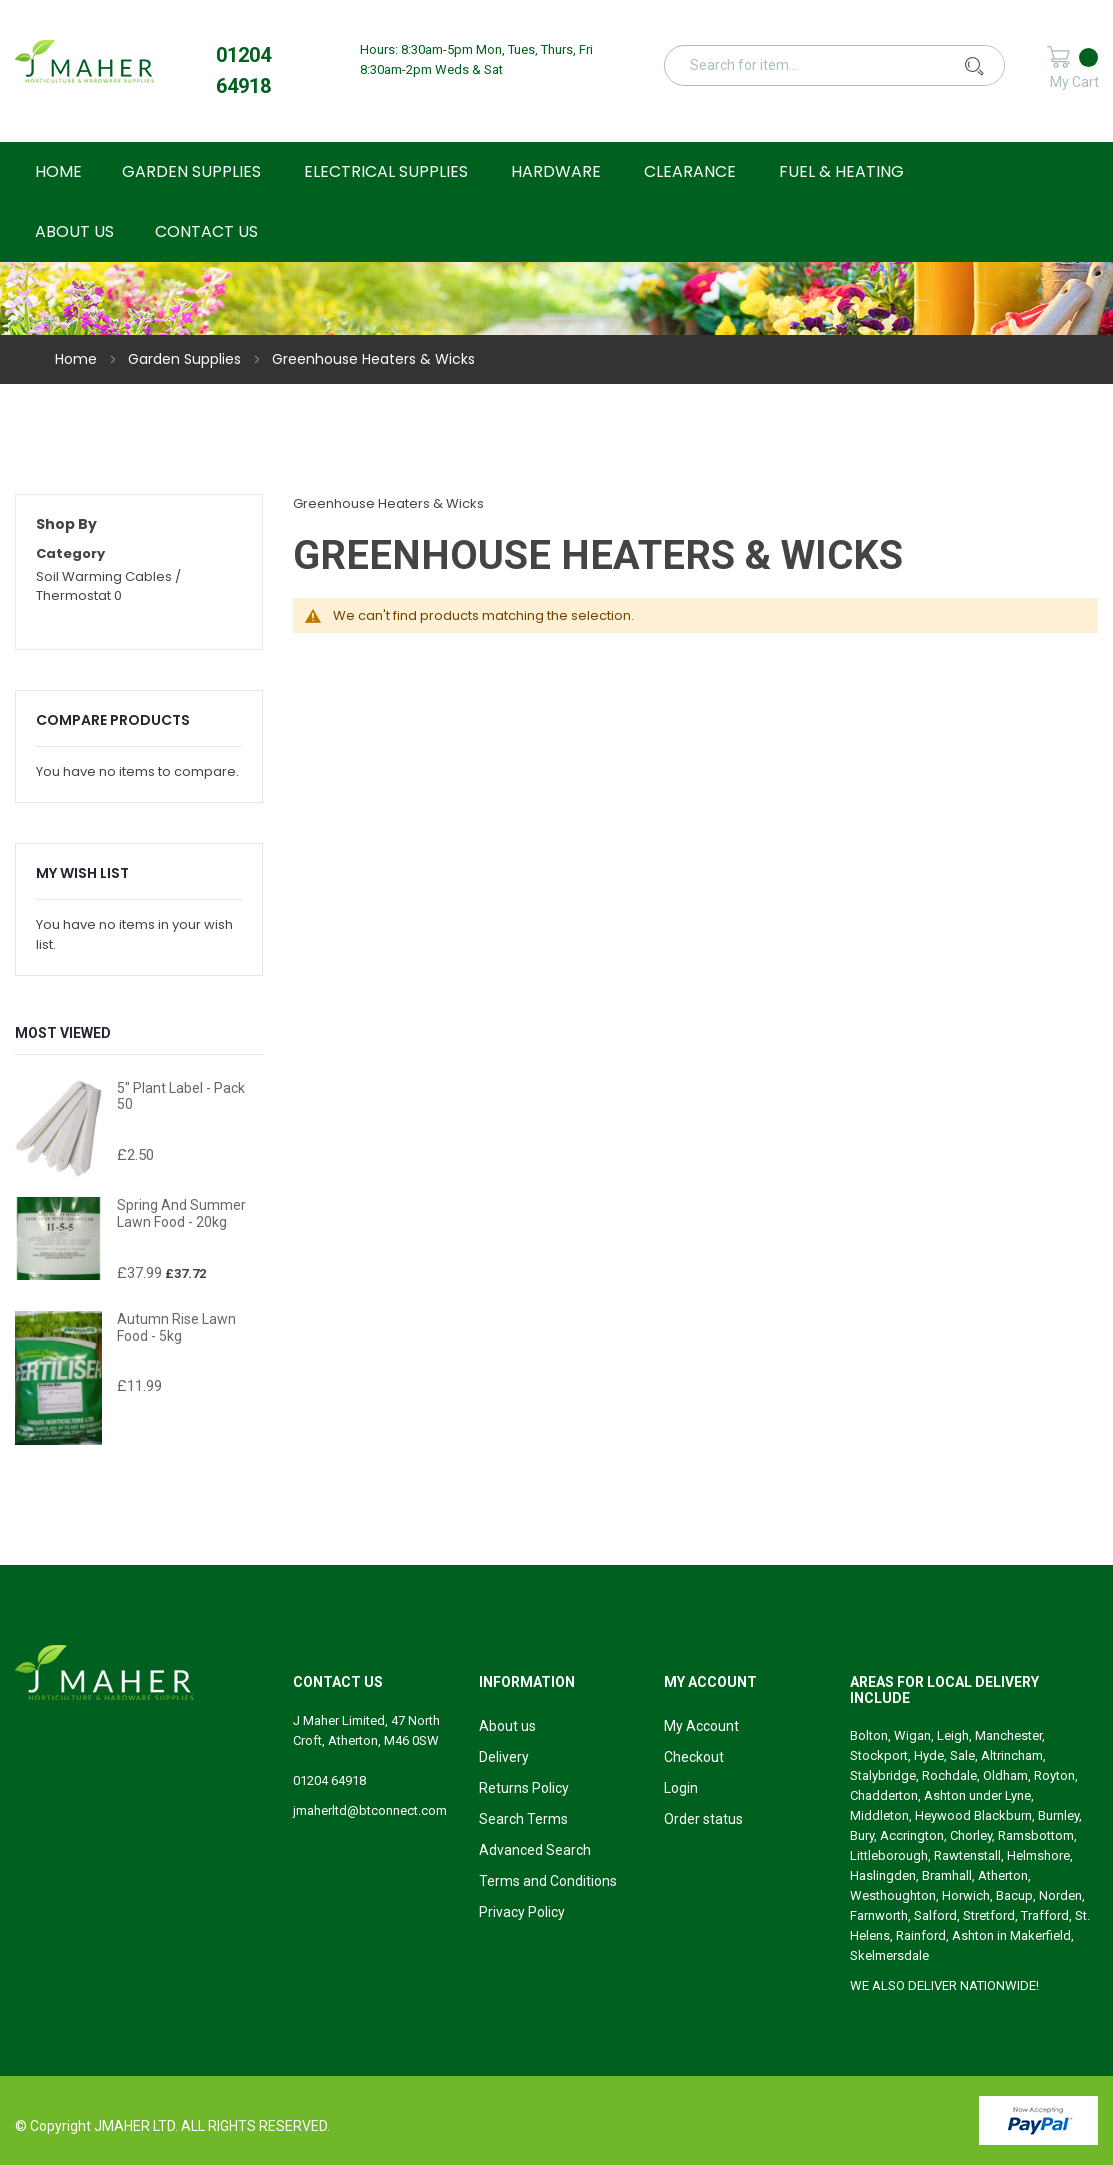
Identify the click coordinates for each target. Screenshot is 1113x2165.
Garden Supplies (186, 359)
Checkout (694, 1757)
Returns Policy (524, 1788)
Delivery (504, 1757)
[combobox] (846, 65)
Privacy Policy (522, 1912)
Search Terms (523, 1819)
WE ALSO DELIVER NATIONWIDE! (944, 1985)
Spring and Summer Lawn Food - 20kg (181, 1213)
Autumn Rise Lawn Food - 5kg (176, 1327)
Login (681, 1788)
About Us (74, 231)
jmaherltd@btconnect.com (370, 1810)
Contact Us (206, 231)
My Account (701, 1726)
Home (78, 359)
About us (507, 1726)
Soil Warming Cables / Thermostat (108, 586)
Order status (703, 1819)
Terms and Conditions (548, 1881)
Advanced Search (535, 1850)
